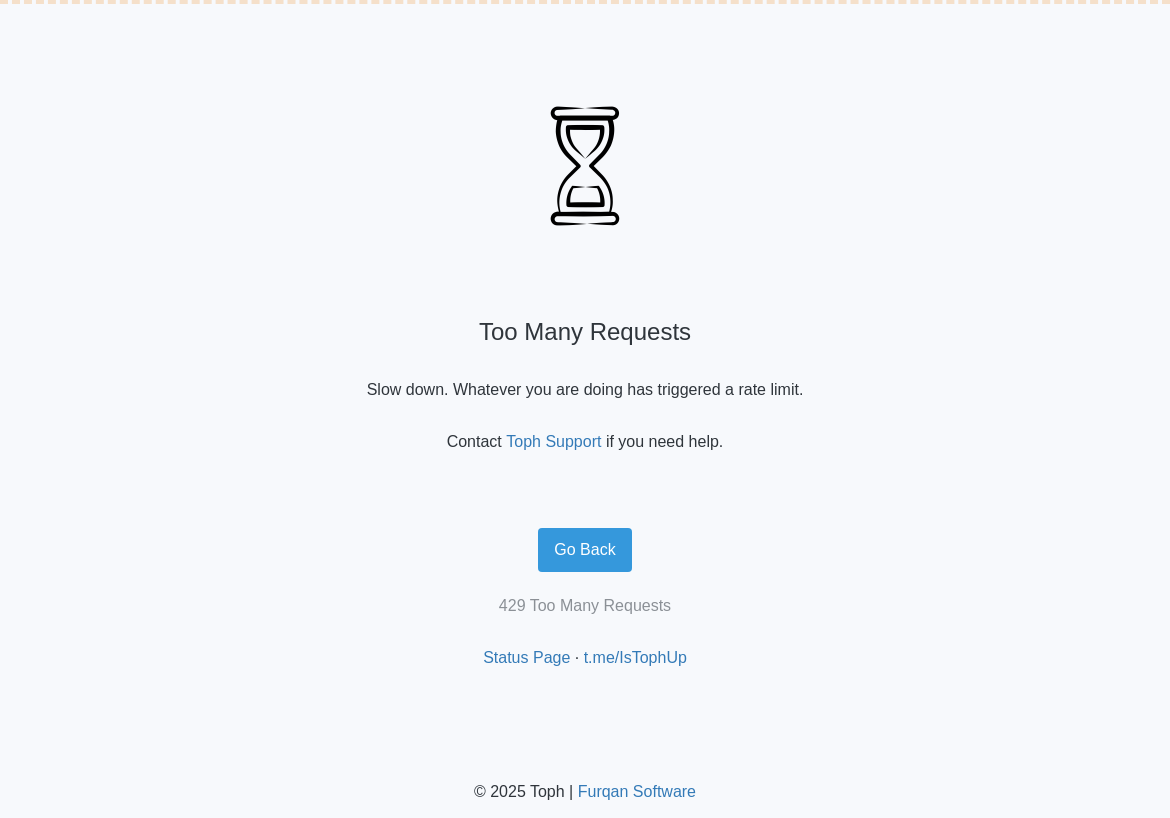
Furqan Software (637, 791)
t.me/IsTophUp (635, 657)
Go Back (584, 549)
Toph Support (553, 441)
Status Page (526, 657)
